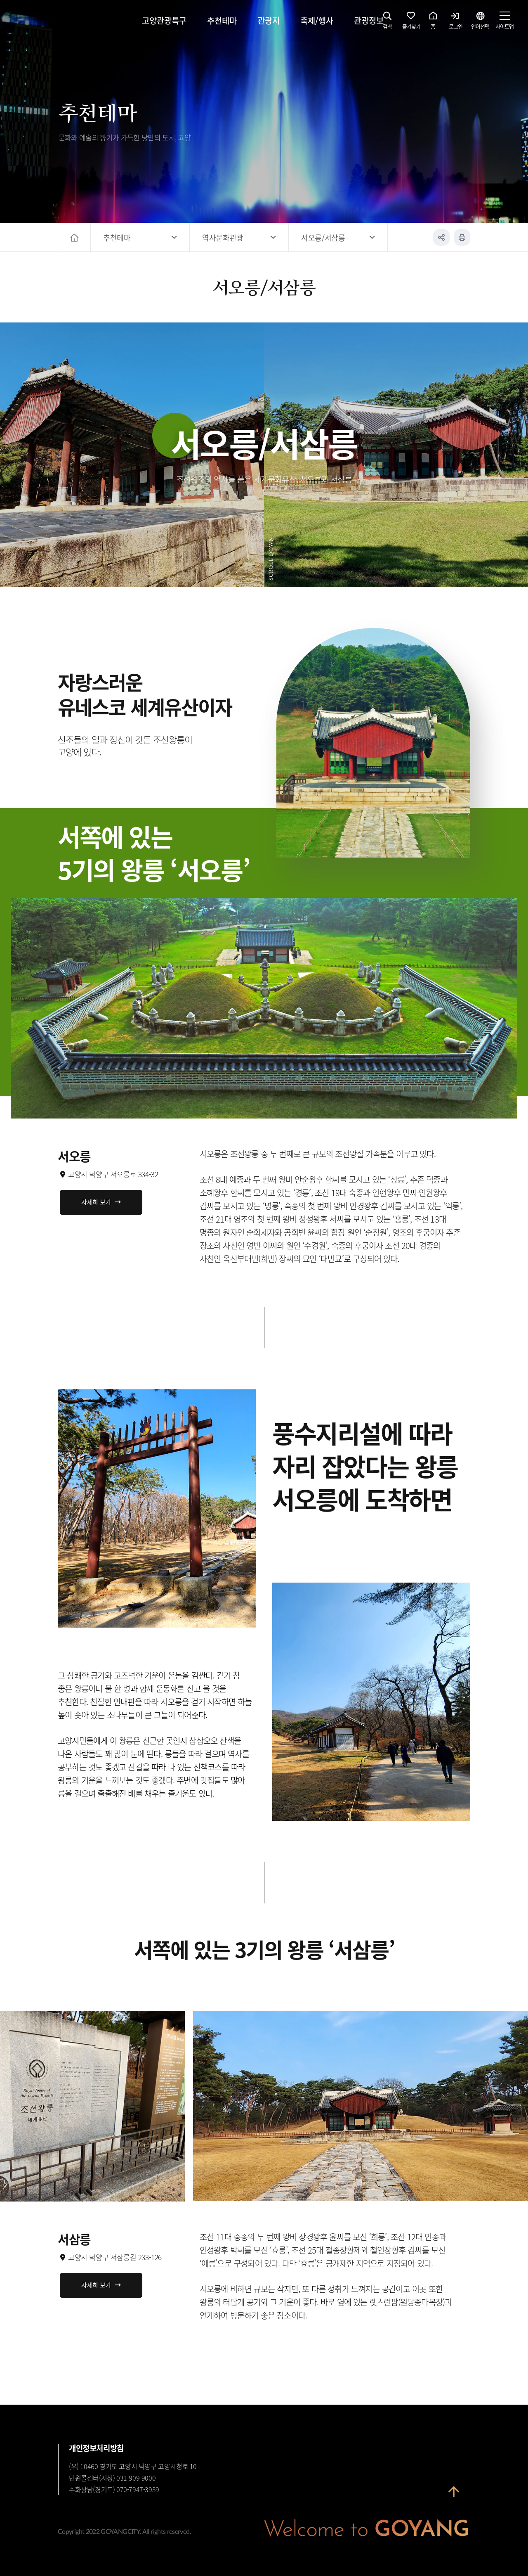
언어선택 (480, 22)
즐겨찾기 (411, 22)
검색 (388, 22)
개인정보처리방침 (96, 2448)
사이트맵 (504, 22)
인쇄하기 (462, 237)
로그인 (455, 22)
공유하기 (441, 237)
